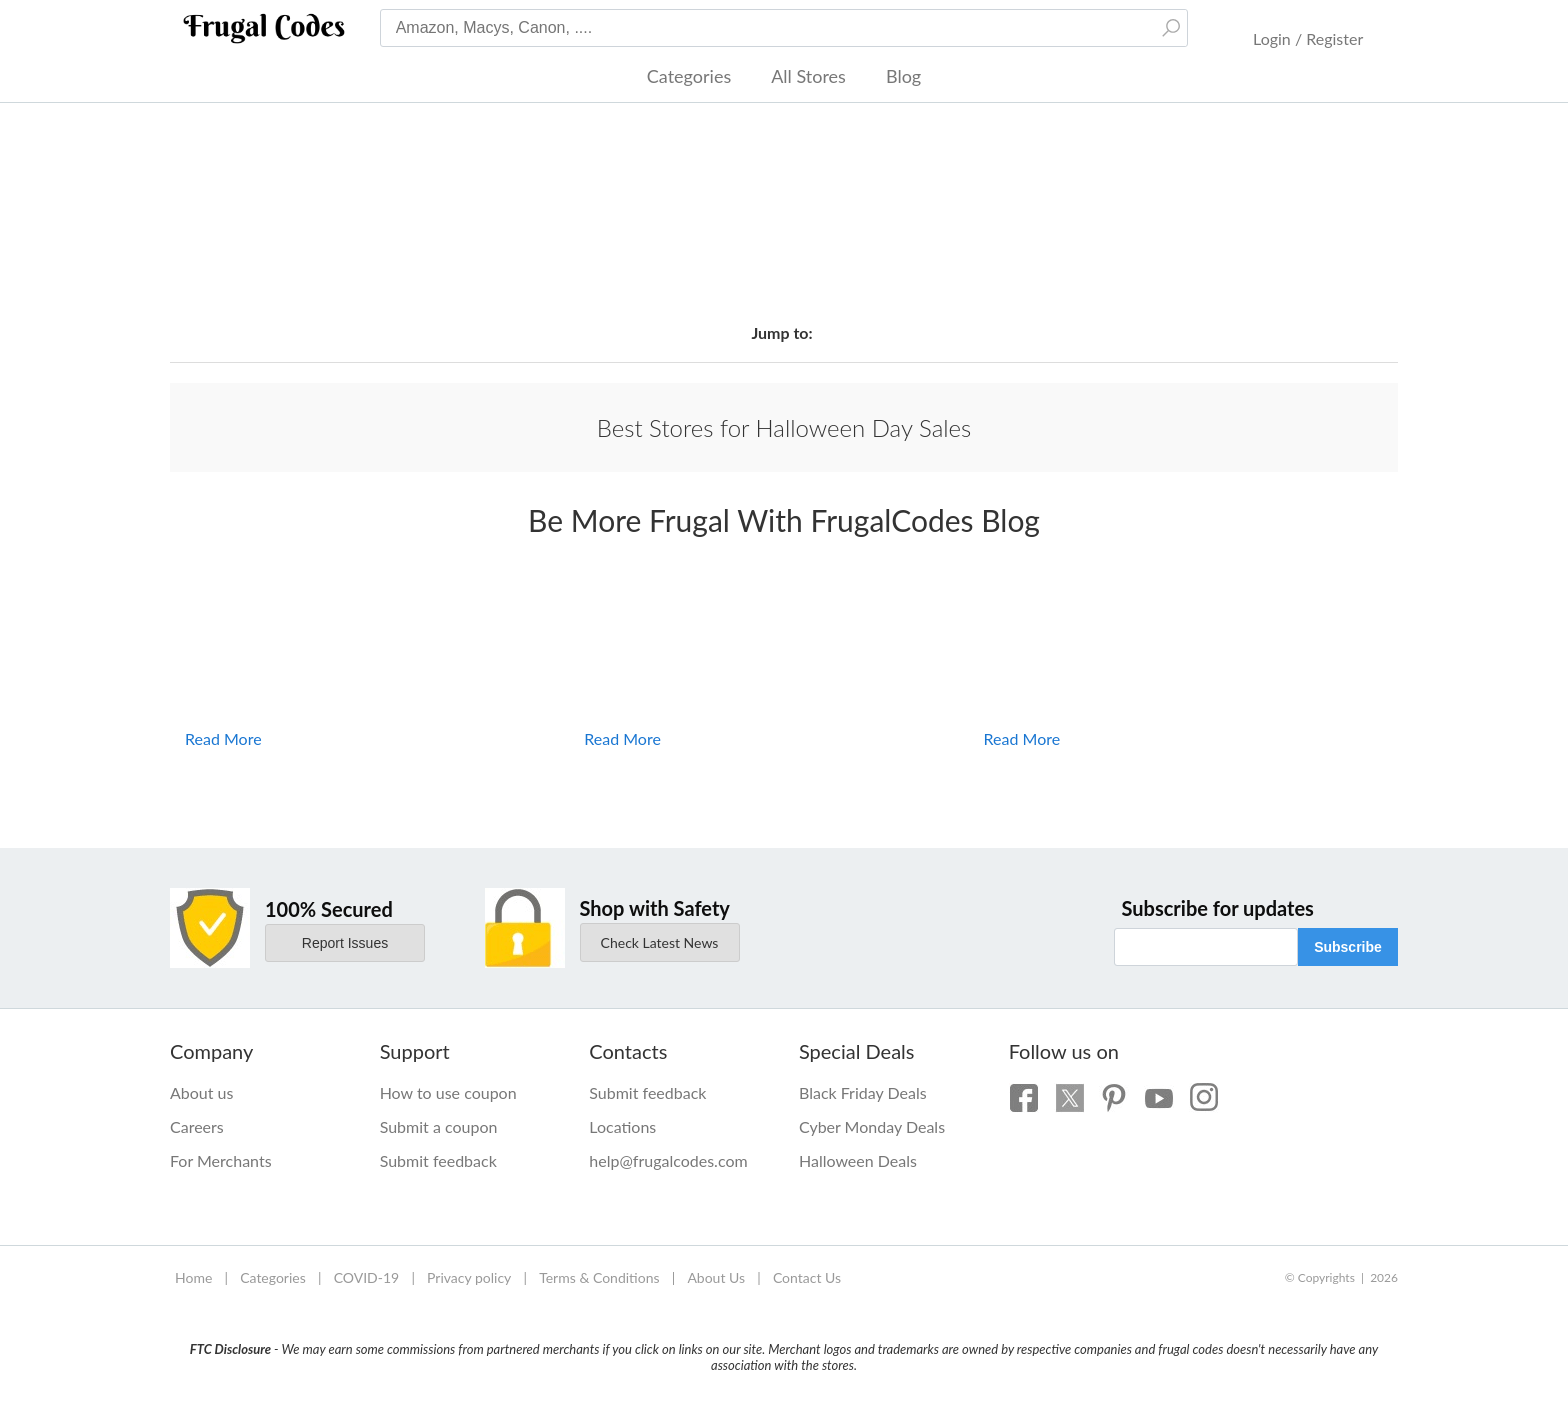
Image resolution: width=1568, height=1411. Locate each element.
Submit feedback (438, 1160)
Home (193, 1277)
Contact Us (807, 1277)
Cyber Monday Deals (872, 1126)
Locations (622, 1126)
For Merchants (221, 1160)
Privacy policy (469, 1277)
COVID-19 (367, 1277)
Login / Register (1308, 38)
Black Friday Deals (863, 1092)
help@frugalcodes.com (668, 1160)
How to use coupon (448, 1092)
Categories (689, 76)
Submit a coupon (439, 1126)
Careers (197, 1126)
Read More (223, 738)
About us (201, 1092)
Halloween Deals (858, 1160)
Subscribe (1348, 947)
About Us (716, 1277)
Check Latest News (660, 942)
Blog (903, 76)
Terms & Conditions (599, 1277)
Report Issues (345, 943)
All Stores (808, 76)
